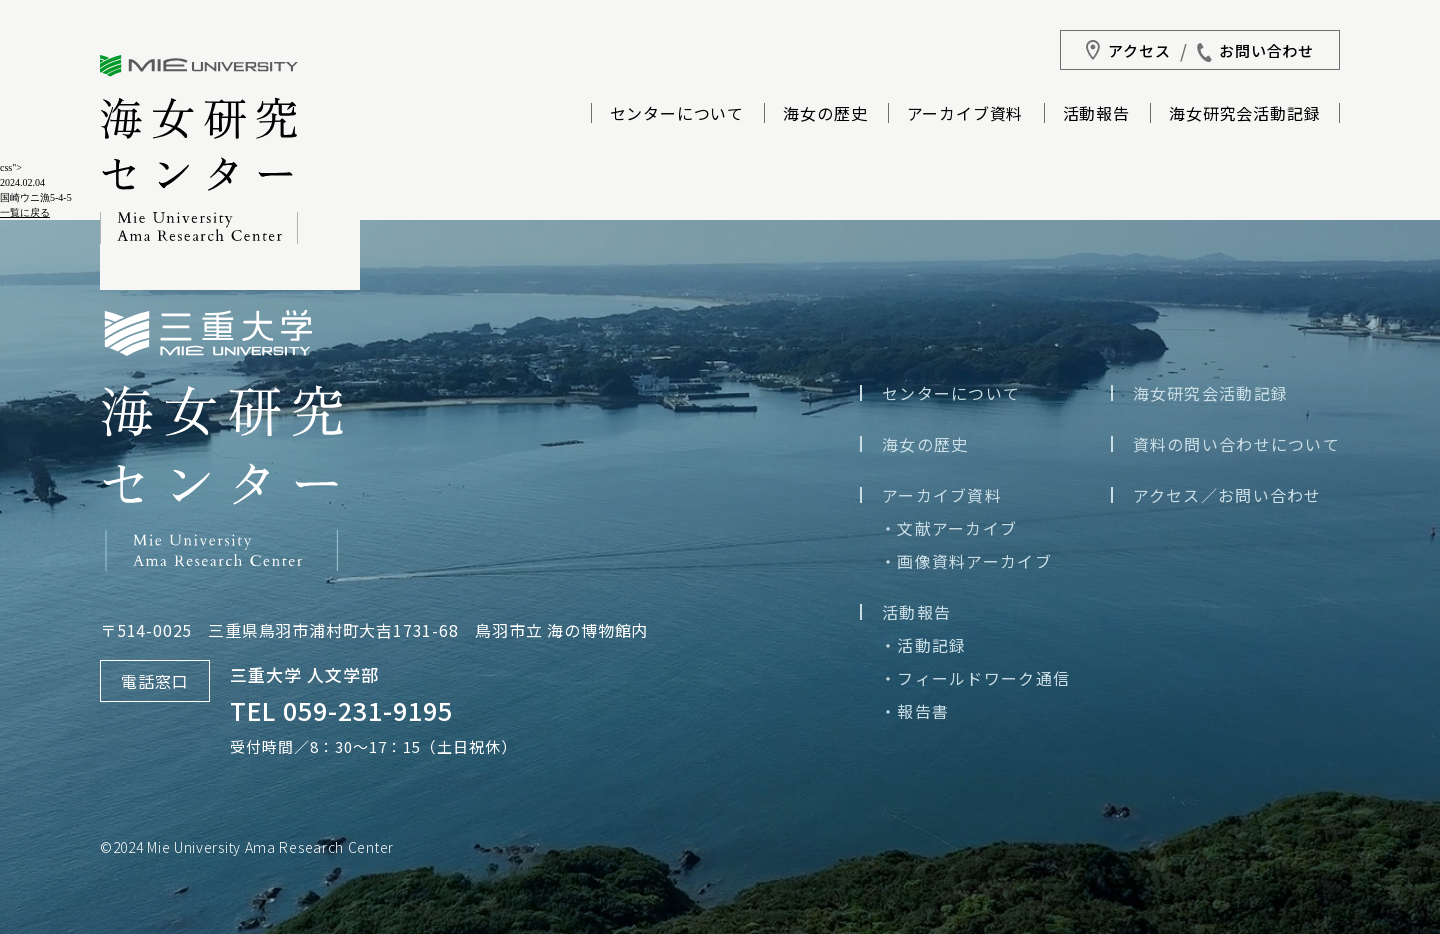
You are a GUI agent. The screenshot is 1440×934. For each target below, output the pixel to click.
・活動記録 (923, 645)
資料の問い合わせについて (1236, 444)
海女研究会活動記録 (1244, 115)
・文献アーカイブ (948, 528)
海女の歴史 (825, 115)
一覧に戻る (25, 212)
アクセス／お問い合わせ (1227, 495)
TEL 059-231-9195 (341, 710)
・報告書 (914, 711)
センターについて (677, 115)
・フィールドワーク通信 (975, 678)
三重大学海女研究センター (199, 149)
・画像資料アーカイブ (966, 561)
